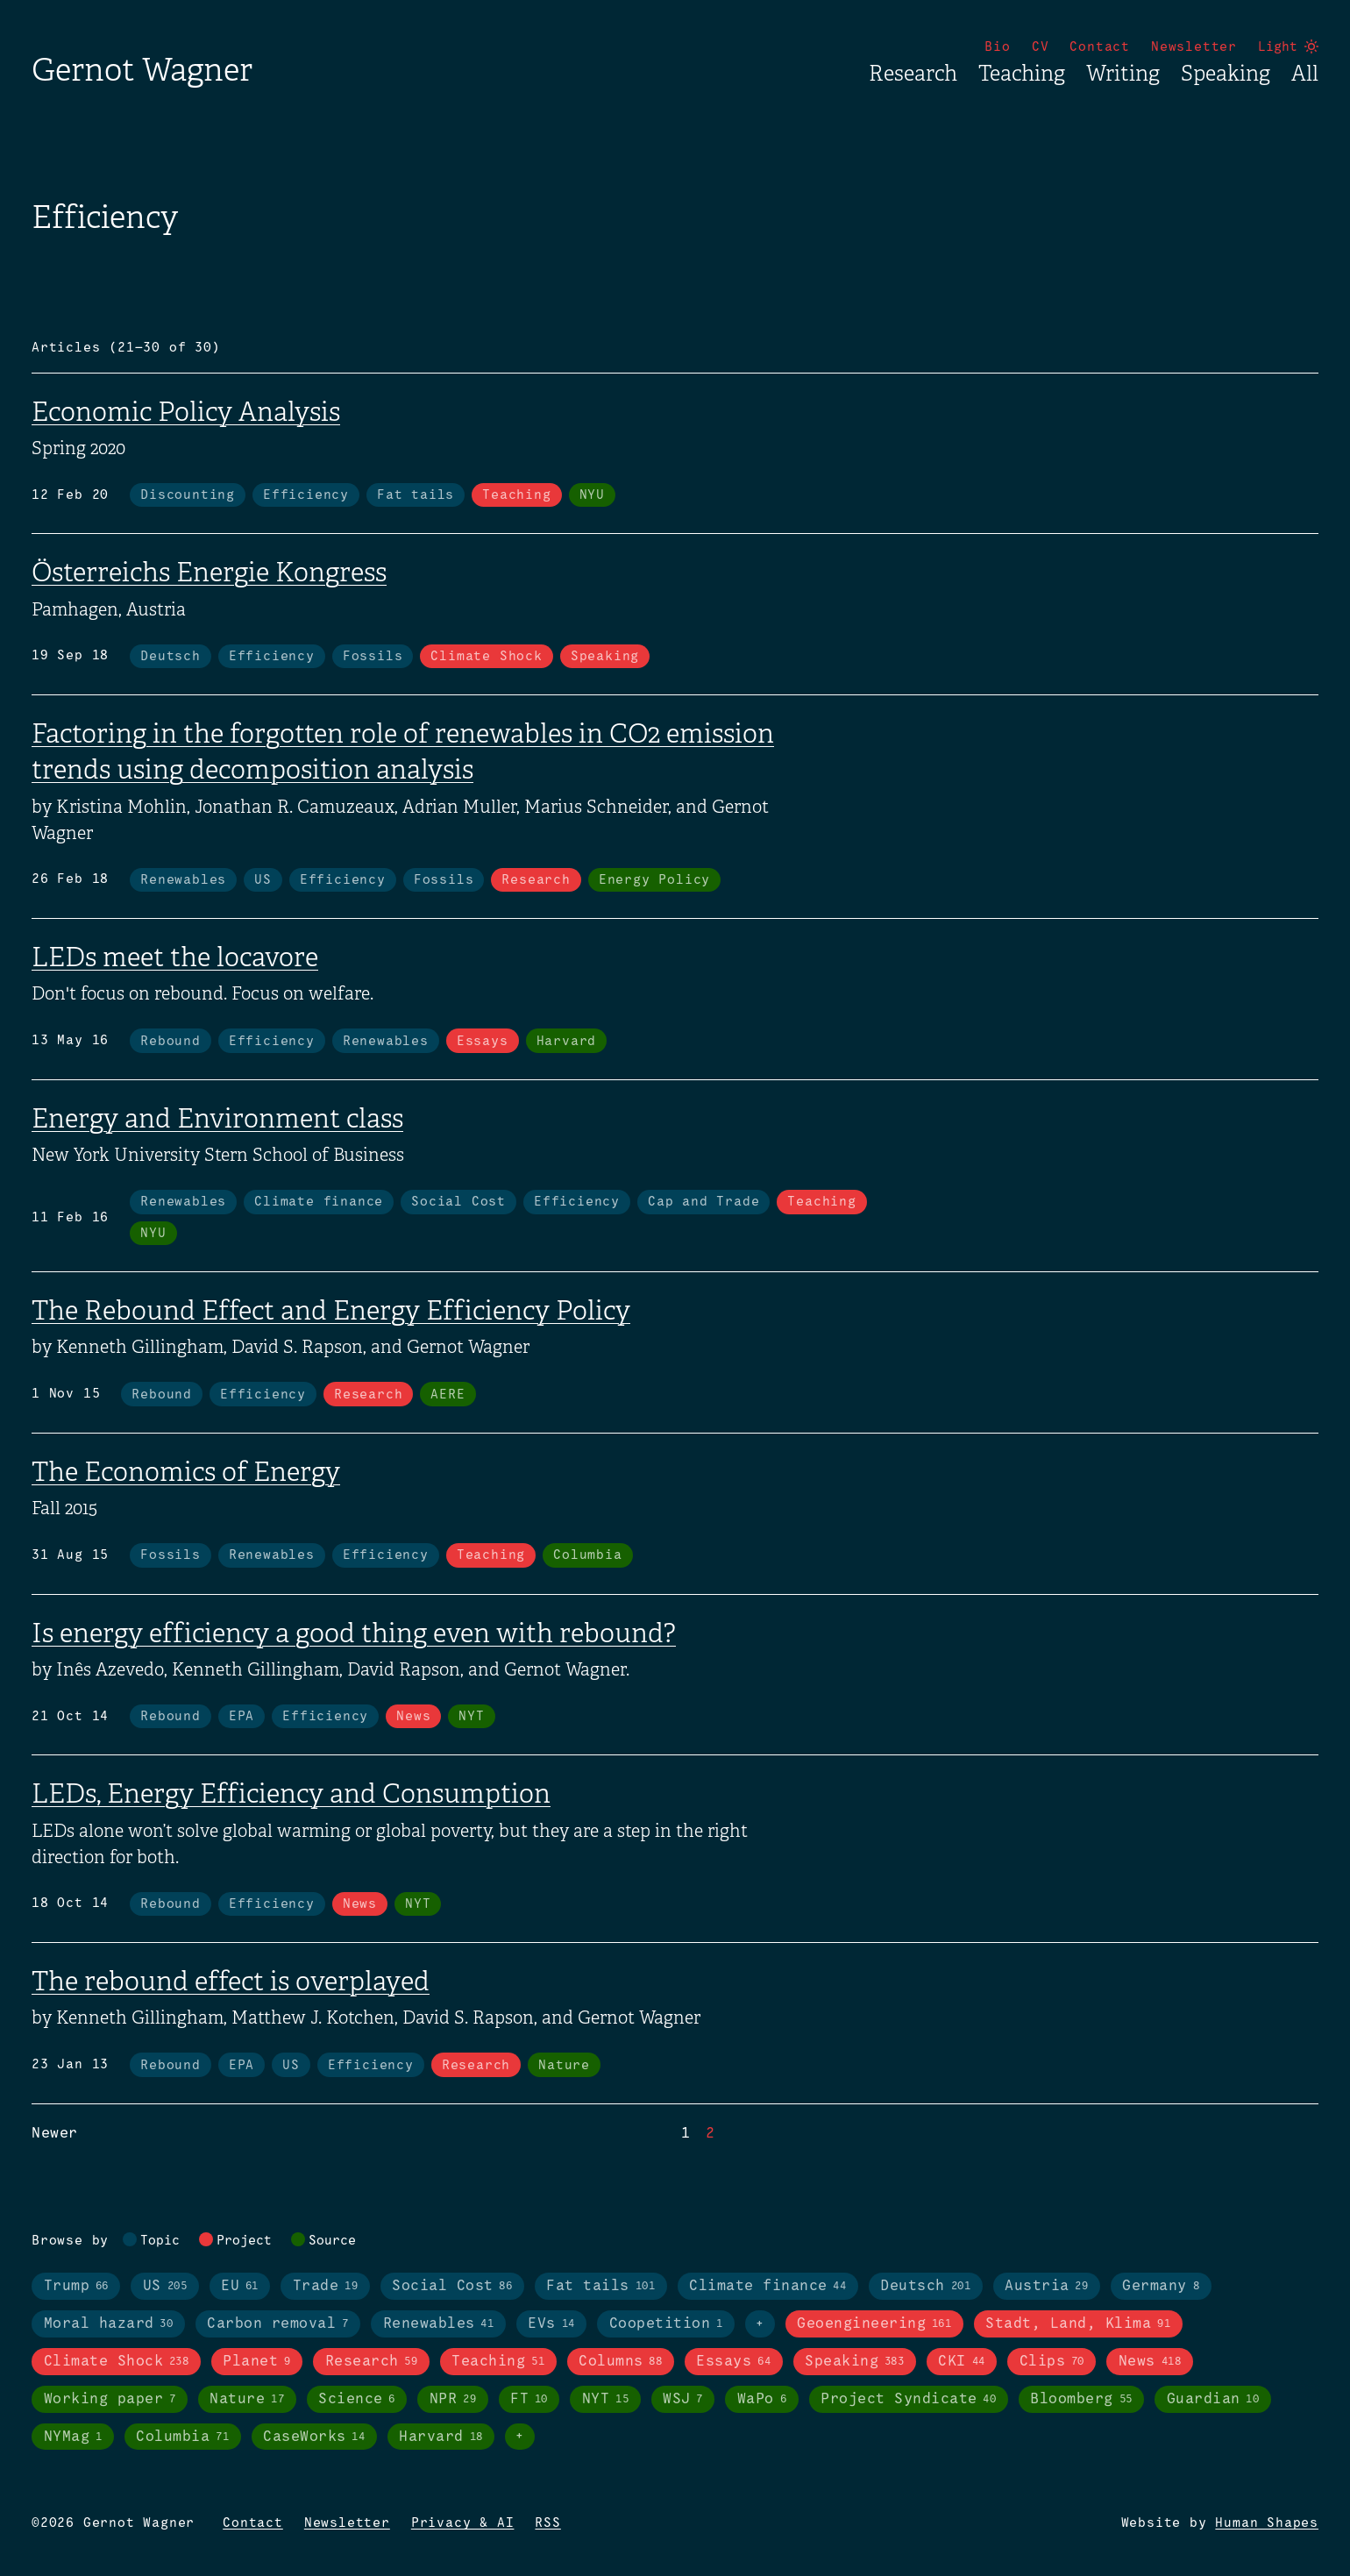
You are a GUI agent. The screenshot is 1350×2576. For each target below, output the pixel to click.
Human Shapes (1266, 2523)
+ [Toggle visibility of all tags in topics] (760, 2324)
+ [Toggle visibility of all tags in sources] (519, 2436)
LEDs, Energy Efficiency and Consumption (291, 1794)
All (1304, 73)
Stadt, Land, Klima (1077, 2324)
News (413, 1717)
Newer (55, 2133)
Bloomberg (1081, 2400)
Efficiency (306, 495)
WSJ (683, 2400)
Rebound (170, 1041)
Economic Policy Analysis (186, 412)
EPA (241, 1717)
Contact (1099, 47)
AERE (447, 1395)
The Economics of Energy (186, 1472)
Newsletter (1194, 47)
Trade (325, 2286)
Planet (256, 2362)
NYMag (73, 2437)
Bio (997, 47)
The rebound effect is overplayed (231, 1981)
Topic (160, 2241)
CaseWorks (314, 2437)
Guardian (1213, 2400)
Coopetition (666, 2324)
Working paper (110, 2400)
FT (529, 2400)
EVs (551, 2324)
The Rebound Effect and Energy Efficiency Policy (331, 1310)
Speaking (1225, 73)
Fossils (373, 657)
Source (332, 2241)
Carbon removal (277, 2324)
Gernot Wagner (142, 69)
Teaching (1021, 73)
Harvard (566, 1041)
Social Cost (458, 1202)
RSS (547, 2523)
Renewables (183, 880)
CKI (961, 2362)
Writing (1123, 73)
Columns (620, 2362)
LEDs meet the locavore (175, 957)
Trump (76, 2286)
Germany (1160, 2286)
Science (356, 2400)
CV (1040, 47)
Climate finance (318, 1202)
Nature (564, 2066)
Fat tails (415, 495)
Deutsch (170, 657)
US (263, 880)
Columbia (587, 1555)
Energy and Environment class (217, 1118)
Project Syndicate (908, 2400)
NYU (592, 495)
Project (244, 2241)
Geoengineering (874, 2324)
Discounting (187, 495)
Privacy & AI (463, 2523)
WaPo (761, 2400)
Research (913, 73)
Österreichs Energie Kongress (209, 572)
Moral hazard (109, 2324)
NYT (471, 1717)
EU (240, 2286)
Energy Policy (654, 880)
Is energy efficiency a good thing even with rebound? (354, 1633)
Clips (1052, 2362)
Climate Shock (486, 657)
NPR (453, 2400)
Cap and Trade (703, 1202)
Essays (482, 1041)
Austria (1046, 2286)
